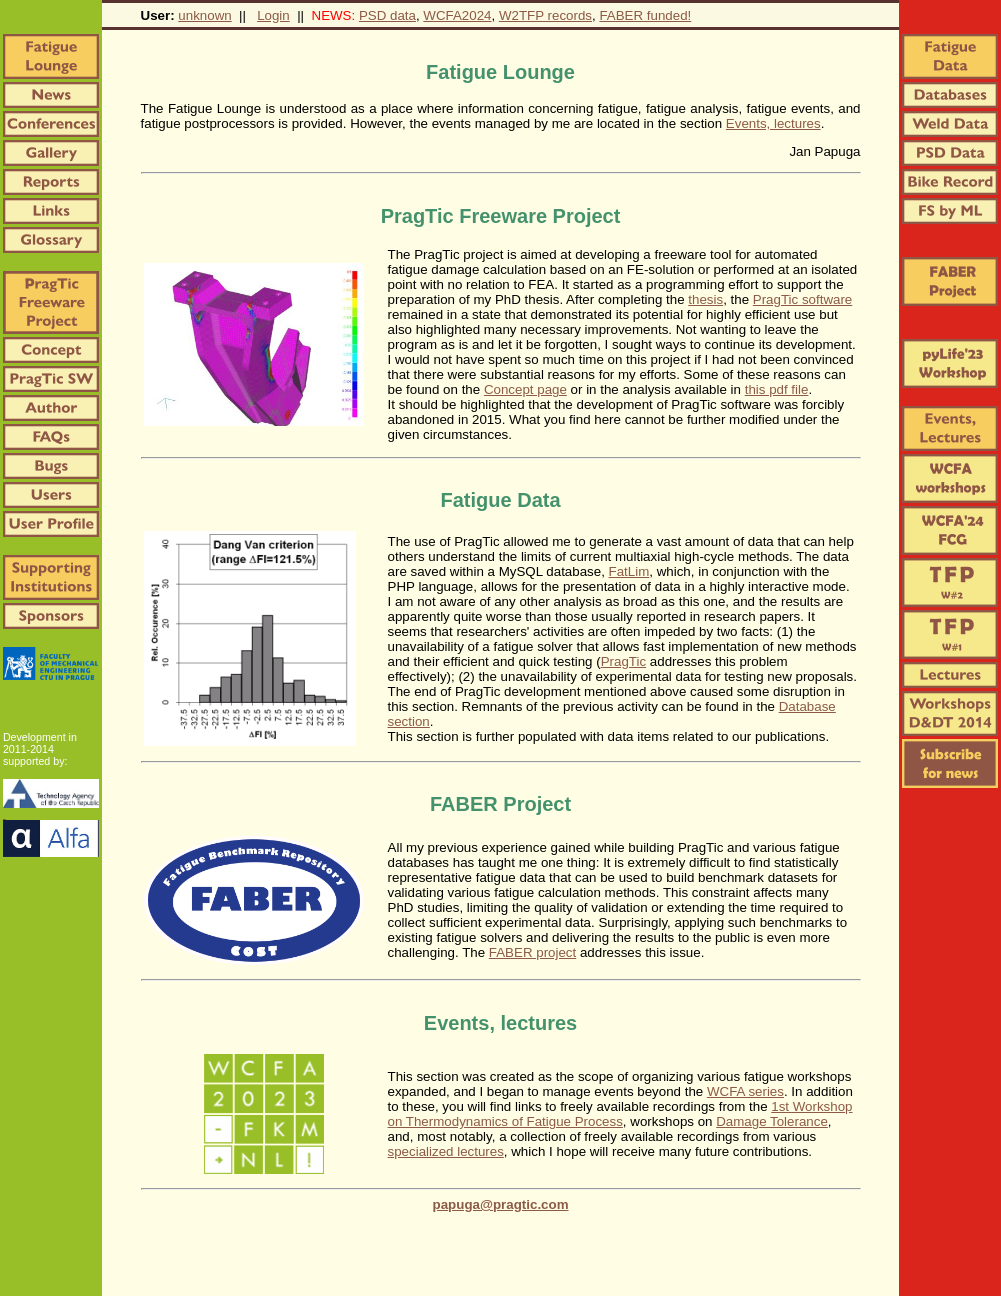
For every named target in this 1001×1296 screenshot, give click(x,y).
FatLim (629, 571)
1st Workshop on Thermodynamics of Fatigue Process (620, 1114)
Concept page (525, 389)
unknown (204, 15)
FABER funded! (645, 15)
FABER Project (500, 804)
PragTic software (803, 299)
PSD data (387, 15)
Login (273, 15)
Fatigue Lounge (500, 72)
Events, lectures (773, 123)
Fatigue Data (501, 500)
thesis (705, 299)
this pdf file (777, 389)
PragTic (623, 661)
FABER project (532, 952)
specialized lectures (446, 1151)
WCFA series (745, 1091)
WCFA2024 (457, 15)
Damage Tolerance (772, 1121)
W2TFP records (545, 15)
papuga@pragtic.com (501, 1204)
